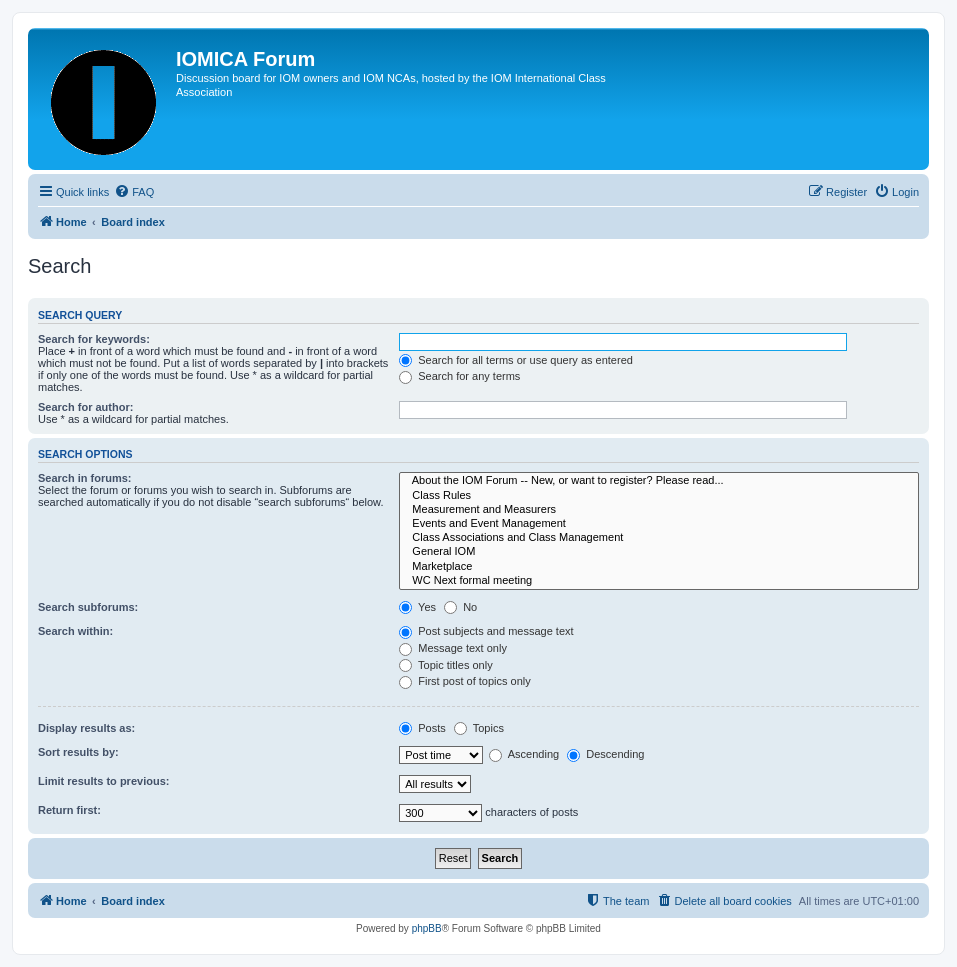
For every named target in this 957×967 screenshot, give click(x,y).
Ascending (524, 754)
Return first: (69, 810)
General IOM (659, 552)
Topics (479, 728)
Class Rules (659, 496)
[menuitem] (134, 192)
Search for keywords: (94, 339)
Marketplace (659, 567)
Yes (417, 607)
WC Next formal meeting (659, 581)
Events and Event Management (659, 524)
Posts (422, 728)
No (460, 607)
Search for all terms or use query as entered (516, 360)
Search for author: (85, 407)
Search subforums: (88, 607)
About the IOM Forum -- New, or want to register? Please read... (659, 481)
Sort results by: (78, 752)
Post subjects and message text (486, 631)
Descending (605, 754)
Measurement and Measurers (659, 510)
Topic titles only (445, 665)
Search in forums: (85, 478)
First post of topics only (465, 681)
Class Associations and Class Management (659, 538)
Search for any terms (459, 376)
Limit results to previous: (103, 781)
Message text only (453, 648)
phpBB (427, 928)
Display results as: (86, 728)
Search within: (75, 631)
